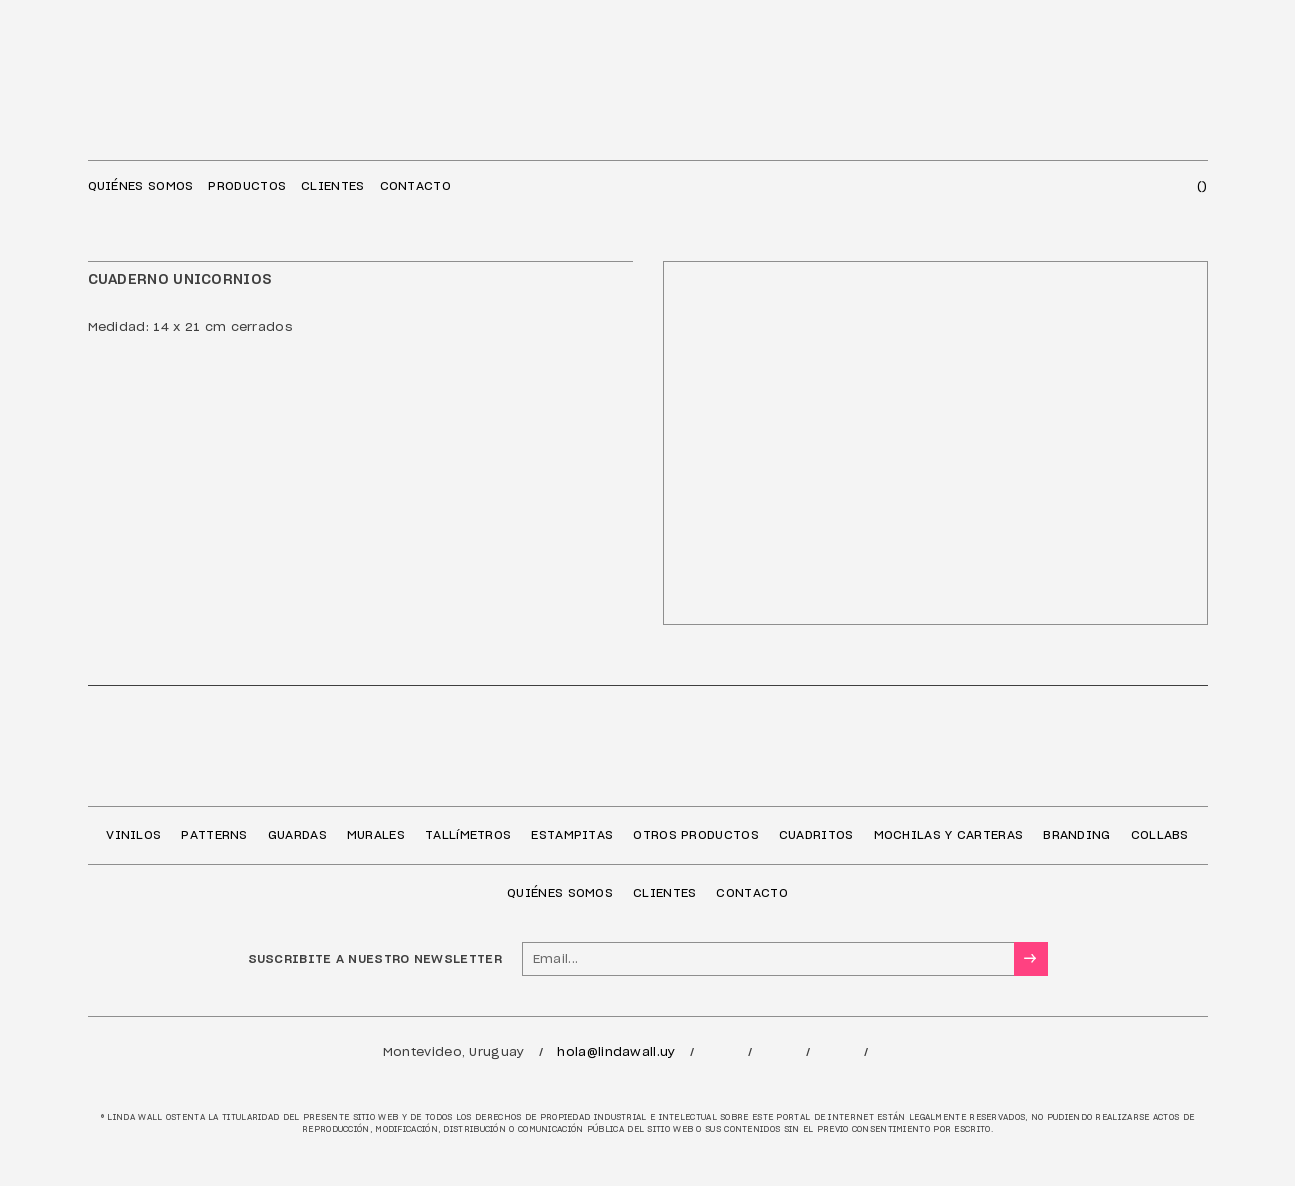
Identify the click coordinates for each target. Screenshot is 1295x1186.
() (1202, 186)
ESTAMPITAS (572, 835)
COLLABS (1160, 835)
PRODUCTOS (247, 186)
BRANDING (1076, 835)
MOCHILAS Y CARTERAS (949, 835)
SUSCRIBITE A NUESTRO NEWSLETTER (375, 959)
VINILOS (133, 835)
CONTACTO (415, 186)
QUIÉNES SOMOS (141, 186)
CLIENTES (332, 186)
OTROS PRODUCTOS (696, 835)
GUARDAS (297, 835)
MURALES (376, 835)
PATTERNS (214, 835)
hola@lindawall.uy (616, 1052)
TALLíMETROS (468, 835)
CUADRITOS (816, 835)
